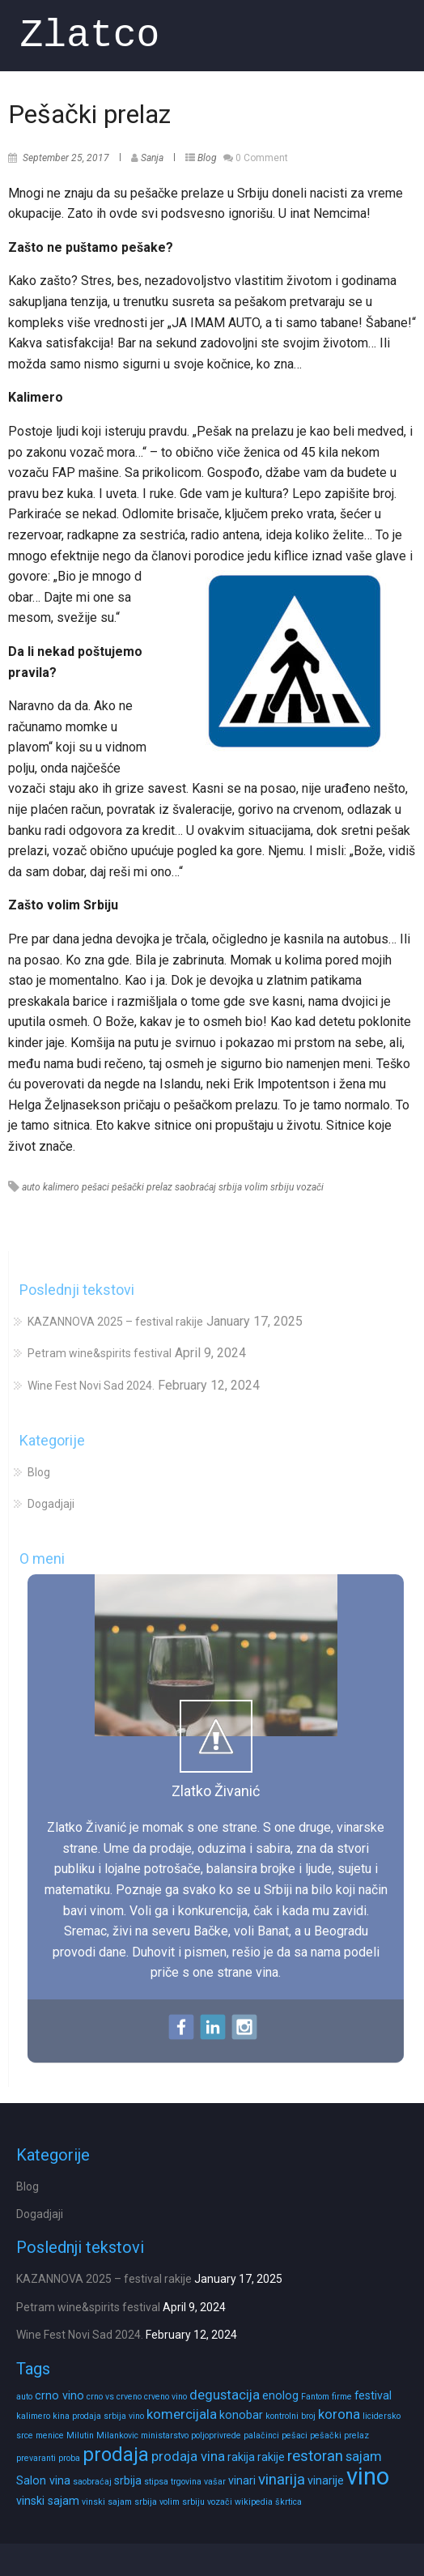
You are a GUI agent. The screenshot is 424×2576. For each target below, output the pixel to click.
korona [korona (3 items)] (339, 2414)
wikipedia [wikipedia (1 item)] (254, 2502)
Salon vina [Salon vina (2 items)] (43, 2480)
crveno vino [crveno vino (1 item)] (165, 2396)
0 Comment (261, 158)
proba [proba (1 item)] (69, 2458)
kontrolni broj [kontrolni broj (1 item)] (290, 2416)
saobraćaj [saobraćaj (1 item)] (92, 2481)
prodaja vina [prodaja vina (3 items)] (188, 2456)
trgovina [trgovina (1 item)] (186, 2481)
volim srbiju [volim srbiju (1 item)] (182, 2502)
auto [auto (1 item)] (24, 2396)
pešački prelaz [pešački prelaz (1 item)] (339, 2435)
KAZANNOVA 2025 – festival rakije (115, 1321)
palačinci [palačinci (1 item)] (261, 2435)
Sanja (152, 158)
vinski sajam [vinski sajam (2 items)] (47, 2500)
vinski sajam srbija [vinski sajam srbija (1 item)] (119, 2502)
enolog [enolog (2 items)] (280, 2395)
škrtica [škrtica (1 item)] (288, 2502)
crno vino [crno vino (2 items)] (59, 2395)
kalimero (61, 1187)
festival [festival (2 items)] (373, 2395)
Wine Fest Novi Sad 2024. (91, 1385)
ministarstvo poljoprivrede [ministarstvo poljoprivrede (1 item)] (191, 2435)
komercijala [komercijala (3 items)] (181, 2414)
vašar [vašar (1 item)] (215, 2481)
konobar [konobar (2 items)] (241, 2414)
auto (31, 1187)
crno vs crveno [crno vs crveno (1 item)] (114, 2396)
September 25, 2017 (66, 158)
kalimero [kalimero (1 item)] (33, 2416)
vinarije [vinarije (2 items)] (325, 2480)
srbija (230, 1187)
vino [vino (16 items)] (367, 2476)
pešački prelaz (142, 1187)
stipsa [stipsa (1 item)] (156, 2481)
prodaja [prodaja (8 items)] (116, 2454)
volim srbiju (269, 1187)
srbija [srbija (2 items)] (128, 2480)
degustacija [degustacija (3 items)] (224, 2395)
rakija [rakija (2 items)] (241, 2456)
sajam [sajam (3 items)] (364, 2456)
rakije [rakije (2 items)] (271, 2456)
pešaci (95, 1187)
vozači (310, 1187)
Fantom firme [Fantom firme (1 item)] (326, 2396)
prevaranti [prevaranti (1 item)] (36, 2458)
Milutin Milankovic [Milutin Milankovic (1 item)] (102, 2435)
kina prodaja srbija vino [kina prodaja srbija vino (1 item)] (98, 2416)
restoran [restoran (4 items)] (315, 2456)
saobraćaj (195, 1187)
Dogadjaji (51, 1503)
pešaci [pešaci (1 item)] (294, 2435)
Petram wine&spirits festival (100, 1353)
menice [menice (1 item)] (50, 2435)
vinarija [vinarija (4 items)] (281, 2480)
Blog (207, 158)
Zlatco (90, 35)
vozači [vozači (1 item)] (219, 2502)
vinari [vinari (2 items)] (242, 2480)
